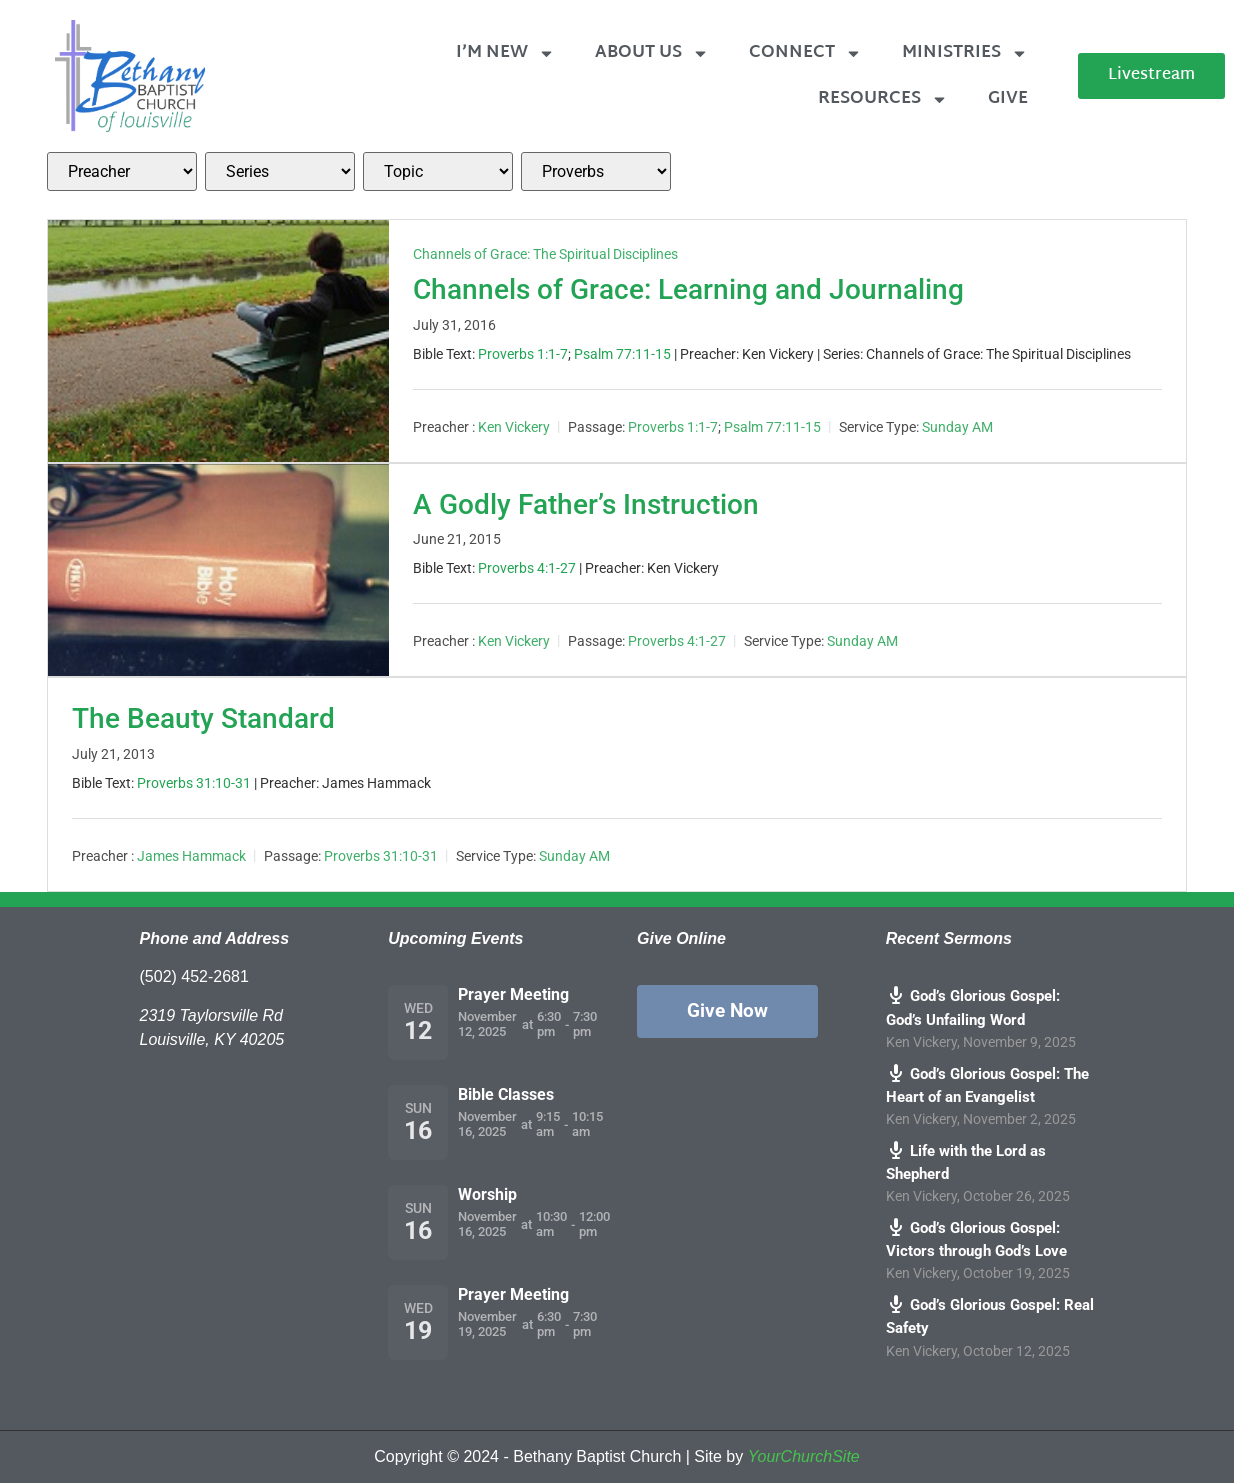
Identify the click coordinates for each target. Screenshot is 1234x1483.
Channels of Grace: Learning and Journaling (688, 289)
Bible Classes (506, 1094)
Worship (487, 1194)
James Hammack (191, 856)
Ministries (965, 53)
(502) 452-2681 (194, 976)
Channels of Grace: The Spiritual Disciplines (545, 254)
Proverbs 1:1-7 (523, 354)
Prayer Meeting (513, 994)
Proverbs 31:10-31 (194, 783)
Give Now (727, 1010)
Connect (805, 53)
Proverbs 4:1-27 (527, 568)
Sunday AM (957, 427)
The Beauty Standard (203, 718)
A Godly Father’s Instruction (586, 504)
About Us (652, 53)
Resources (883, 99)
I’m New (505, 53)
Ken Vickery (514, 427)
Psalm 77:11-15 (622, 354)
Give (1008, 98)
